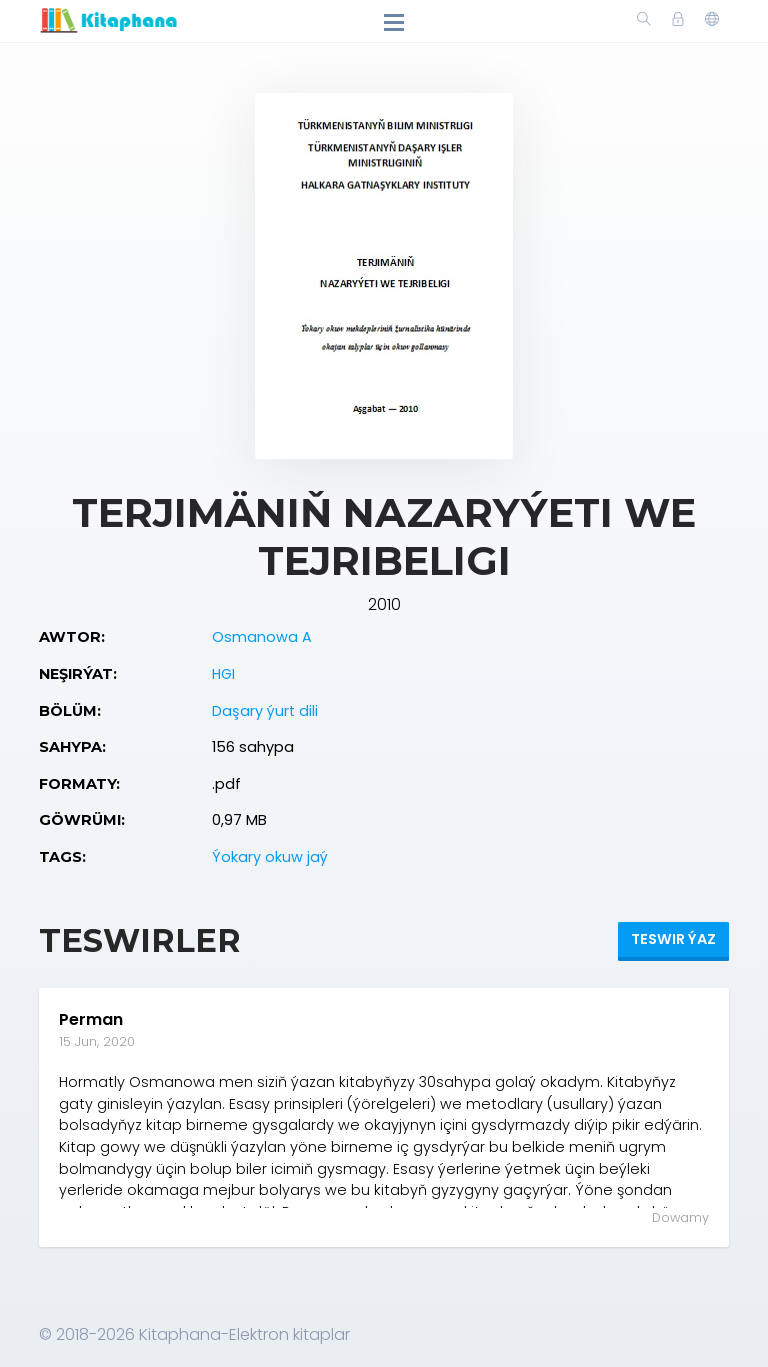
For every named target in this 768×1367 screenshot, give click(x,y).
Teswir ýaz (673, 939)
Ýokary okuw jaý (270, 857)
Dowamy (680, 1217)
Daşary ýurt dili (265, 711)
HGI (223, 674)
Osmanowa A (262, 637)
